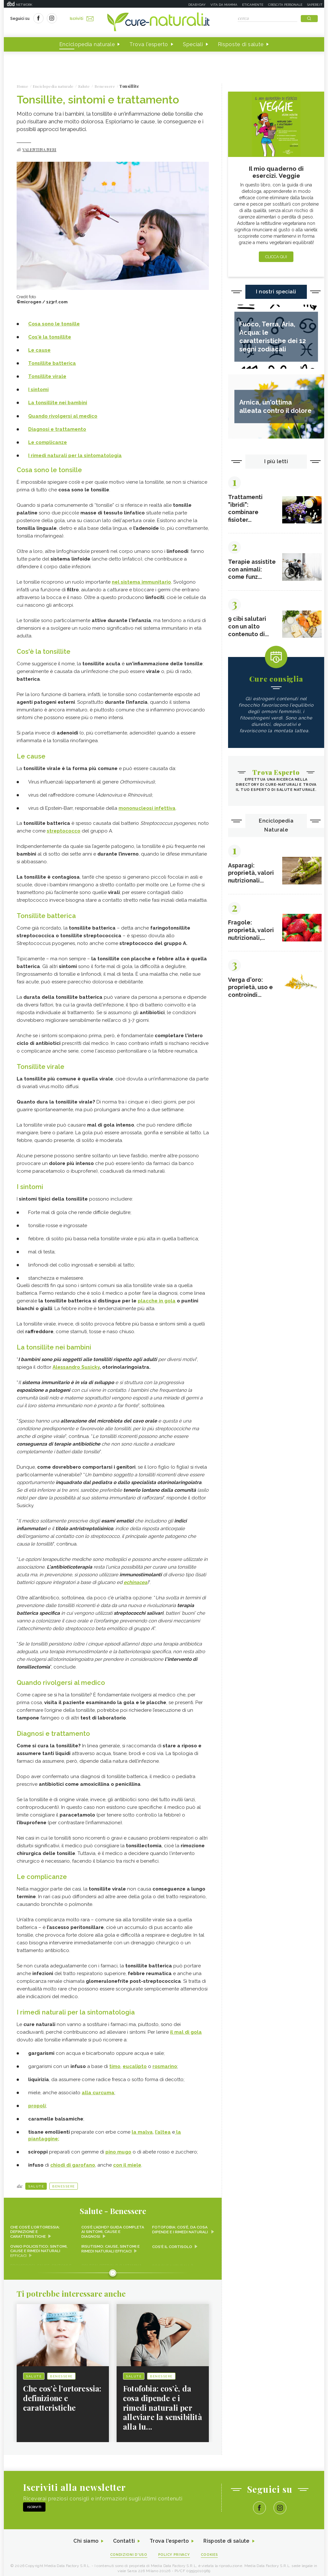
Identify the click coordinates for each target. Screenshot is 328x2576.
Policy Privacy (174, 2551)
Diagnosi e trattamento (57, 429)
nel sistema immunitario (141, 581)
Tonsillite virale (47, 376)
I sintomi (38, 389)
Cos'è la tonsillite (49, 337)
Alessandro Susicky (76, 1364)
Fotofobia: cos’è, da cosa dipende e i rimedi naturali (180, 2225)
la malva (142, 2128)
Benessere (63, 2182)
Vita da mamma (223, 4)
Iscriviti (82, 18)
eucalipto (135, 2062)
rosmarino (164, 2062)
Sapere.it (315, 4)
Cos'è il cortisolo (172, 2243)
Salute (36, 2182)
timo (114, 2062)
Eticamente (252, 4)
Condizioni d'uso (128, 2551)
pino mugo (118, 2148)
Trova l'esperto (148, 44)
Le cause (39, 350)
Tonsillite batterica (52, 363)
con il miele (127, 2161)
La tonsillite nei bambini (57, 403)
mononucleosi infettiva (147, 807)
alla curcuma (98, 2089)
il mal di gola (186, 2028)
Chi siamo (85, 2537)
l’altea (163, 2128)
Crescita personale (285, 4)
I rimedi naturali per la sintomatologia (75, 455)
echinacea (135, 1580)
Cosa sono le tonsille (54, 324)
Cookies (210, 2551)
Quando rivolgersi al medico (62, 416)
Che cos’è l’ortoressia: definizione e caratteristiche (35, 2228)
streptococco (63, 830)
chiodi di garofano (72, 2161)
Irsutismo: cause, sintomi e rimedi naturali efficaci (110, 2245)
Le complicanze (47, 442)
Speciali (193, 44)
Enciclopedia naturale (87, 44)
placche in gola (157, 1298)
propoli (37, 2102)
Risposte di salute (241, 44)
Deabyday (197, 4)
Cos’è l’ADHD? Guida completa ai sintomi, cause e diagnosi (112, 2228)
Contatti (123, 2537)
